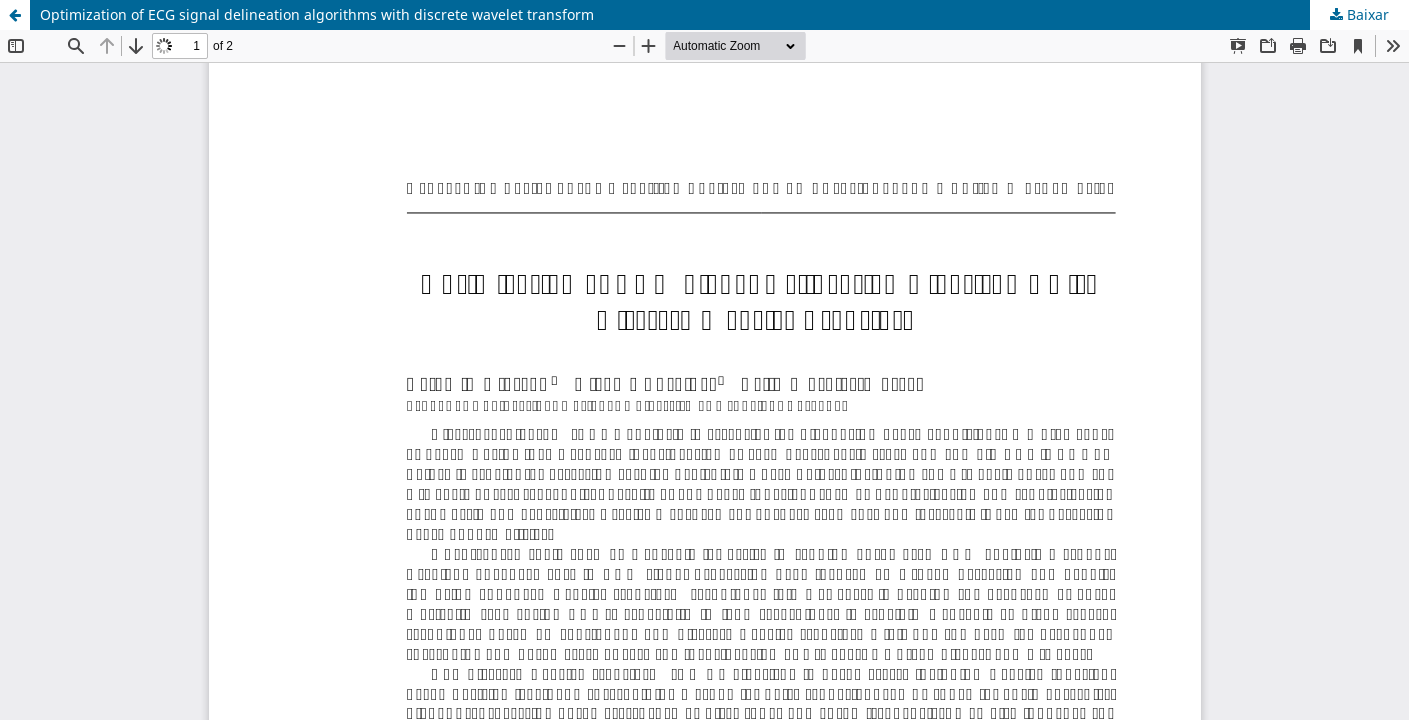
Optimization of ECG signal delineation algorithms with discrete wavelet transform (317, 14)
